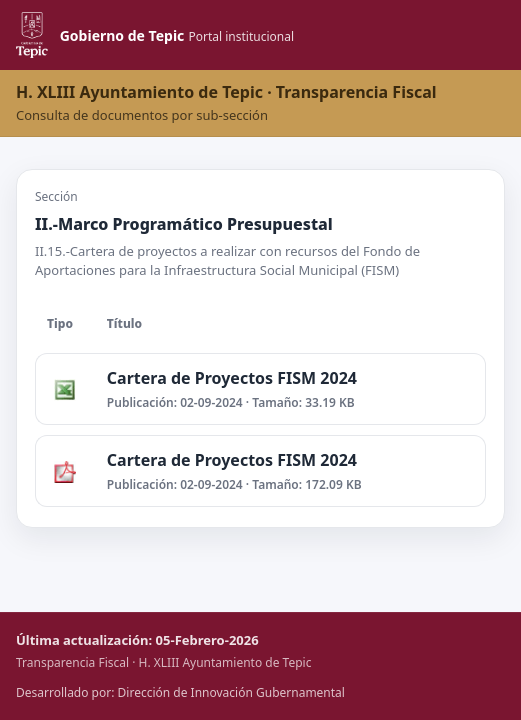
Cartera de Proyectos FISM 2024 (232, 378)
